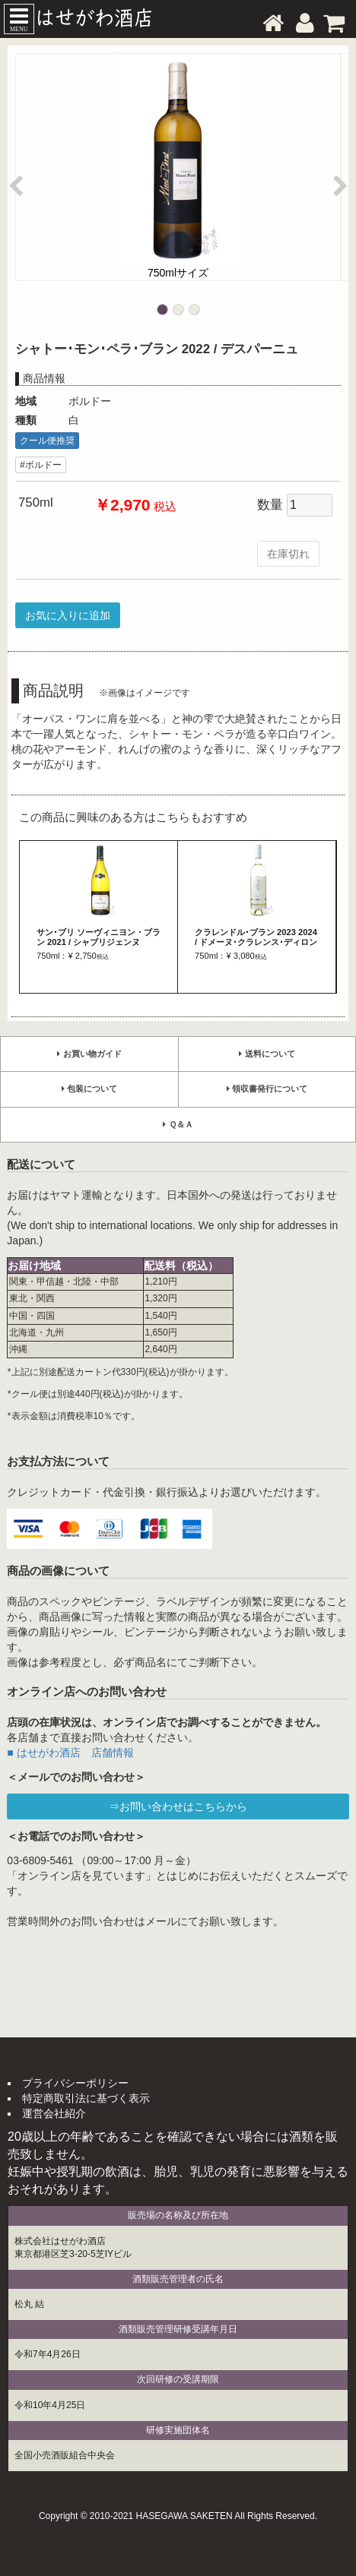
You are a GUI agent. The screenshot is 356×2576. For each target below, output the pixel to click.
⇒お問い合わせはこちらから (178, 1806)
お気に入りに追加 (67, 615)
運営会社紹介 (54, 2113)
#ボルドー (41, 465)
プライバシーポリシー (75, 2083)
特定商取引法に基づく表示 (86, 2098)
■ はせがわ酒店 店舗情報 (70, 1752)
